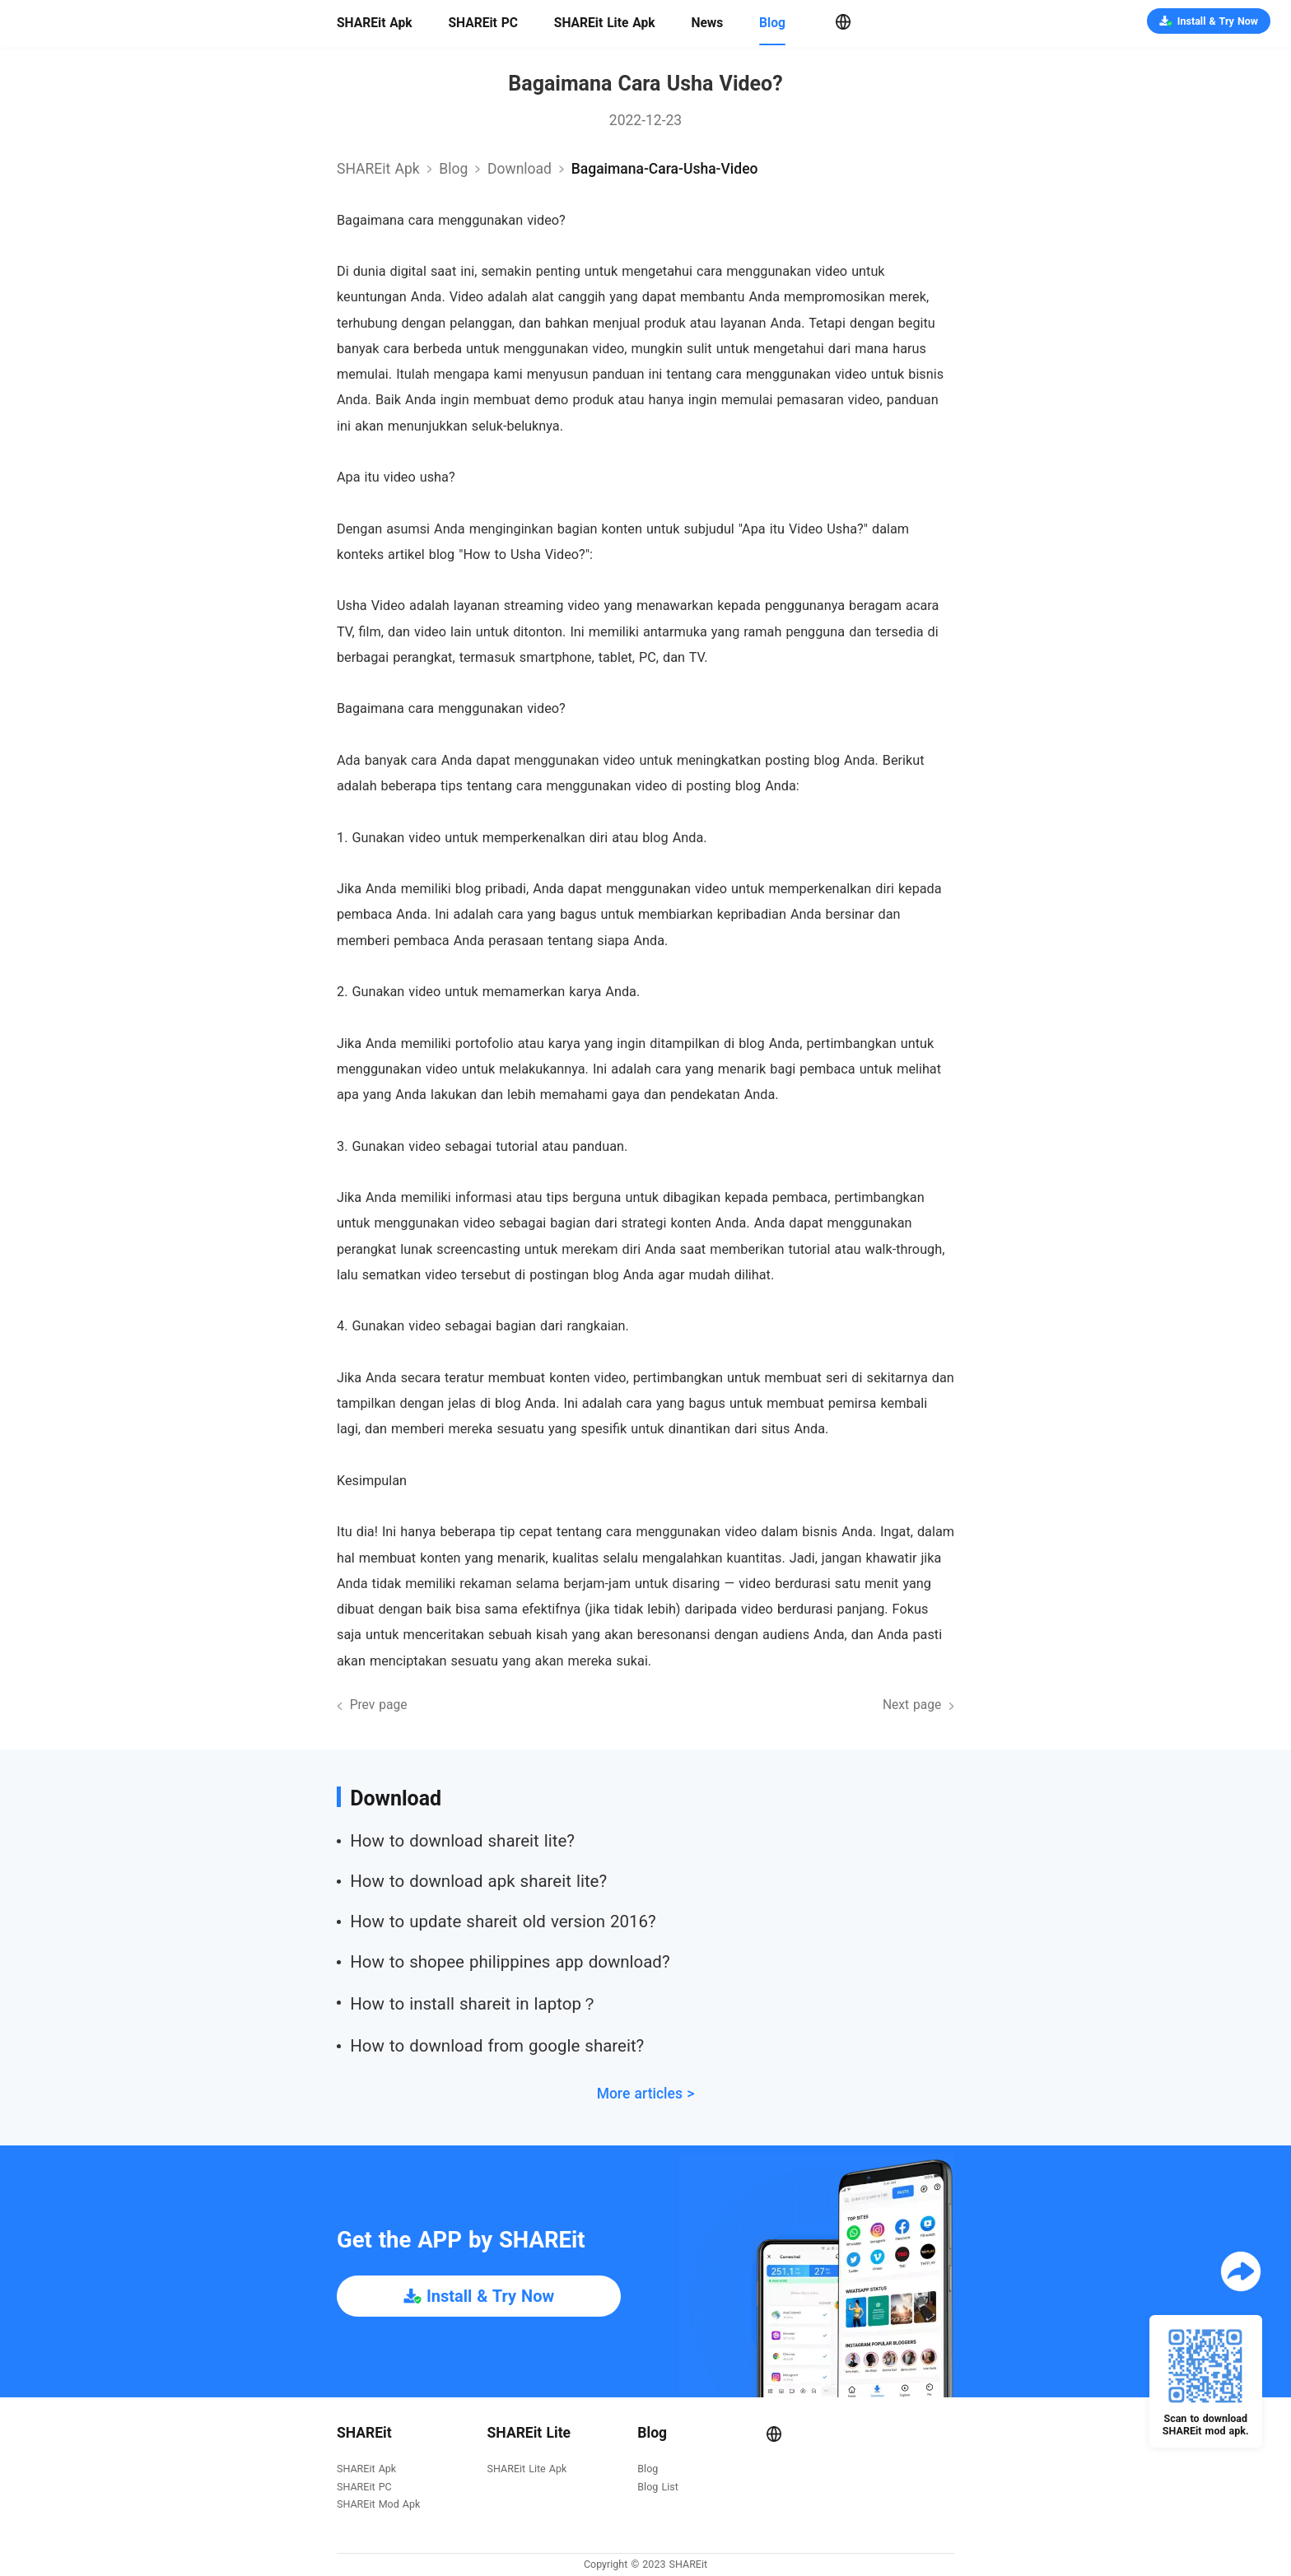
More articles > (646, 2093)
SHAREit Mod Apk (378, 2504)
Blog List (657, 2487)
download (519, 169)
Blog (772, 23)
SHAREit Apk (374, 23)
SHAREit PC (483, 23)
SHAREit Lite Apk (604, 23)
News (707, 23)
